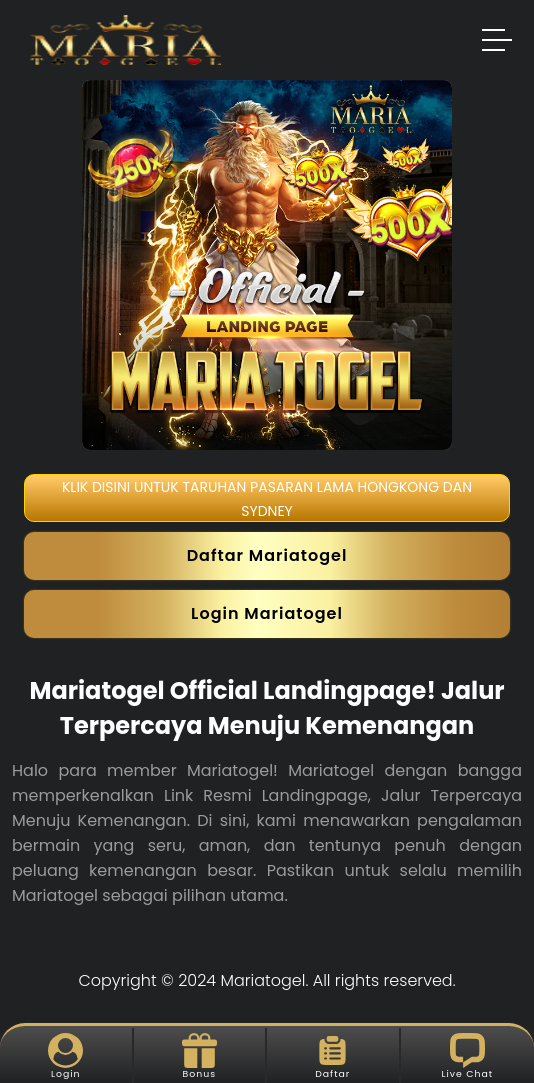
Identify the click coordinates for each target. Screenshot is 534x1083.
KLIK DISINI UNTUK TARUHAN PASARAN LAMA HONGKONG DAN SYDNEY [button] (267, 499)
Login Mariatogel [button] (267, 613)
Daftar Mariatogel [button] (267, 555)
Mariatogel (263, 980)
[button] (498, 43)
